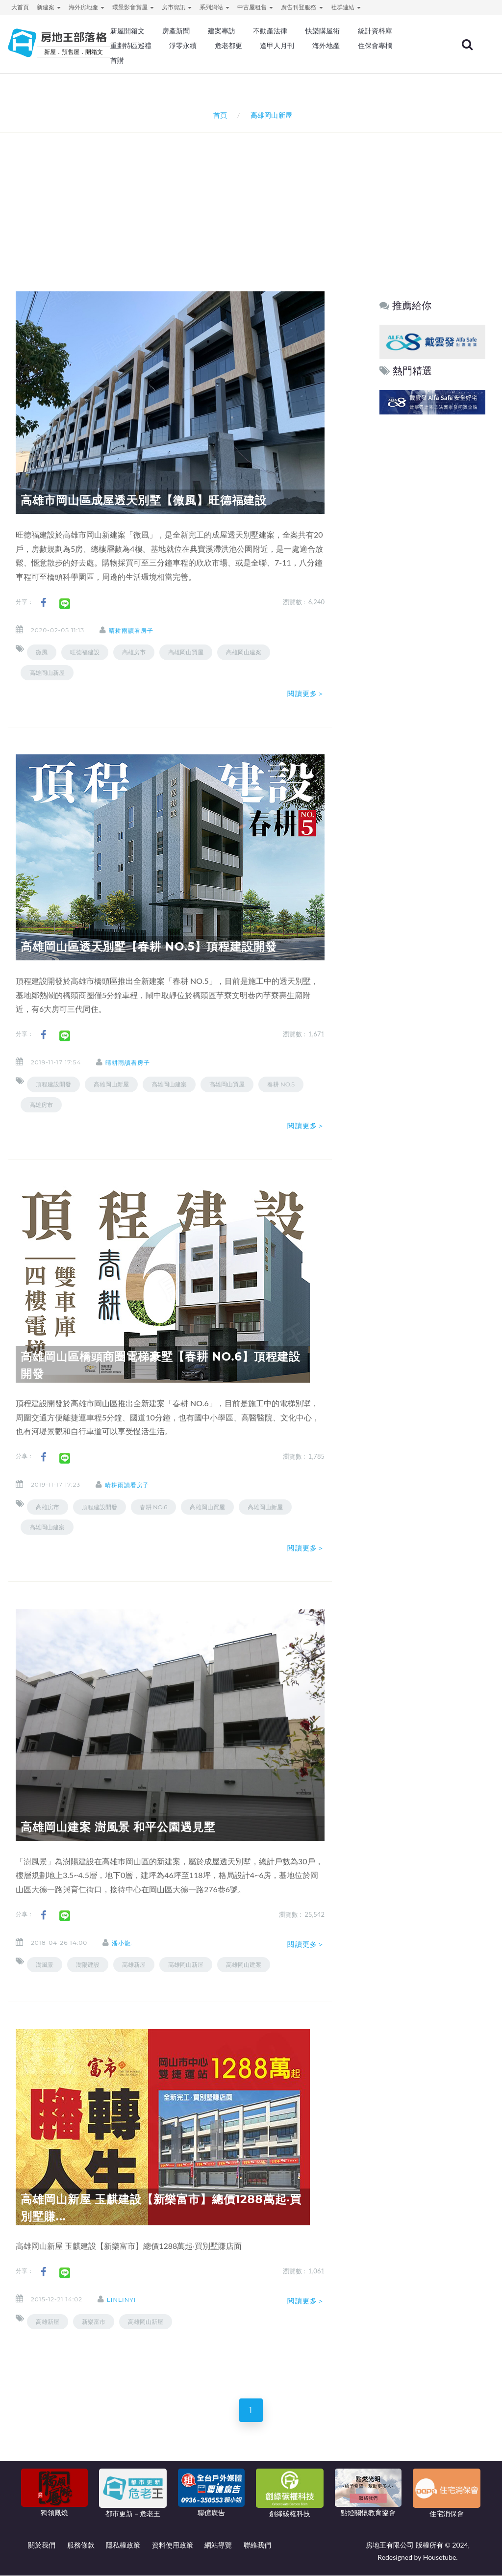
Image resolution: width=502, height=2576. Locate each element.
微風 (42, 652)
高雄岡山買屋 (185, 652)
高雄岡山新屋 (47, 672)
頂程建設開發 (53, 1084)
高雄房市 (134, 652)
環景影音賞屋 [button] (133, 7)
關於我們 (41, 2545)
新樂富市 (93, 2321)
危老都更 (228, 45)
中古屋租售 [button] (255, 7)
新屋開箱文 (127, 30)
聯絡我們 (257, 2545)
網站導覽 (218, 2545)
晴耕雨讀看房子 (132, 630)
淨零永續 (183, 45)
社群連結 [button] (346, 7)
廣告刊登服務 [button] (302, 7)
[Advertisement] (253, 199)
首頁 (218, 115)
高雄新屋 (134, 1964)
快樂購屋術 (322, 30)
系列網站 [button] (214, 7)
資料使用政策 (172, 2545)
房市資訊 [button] (177, 7)
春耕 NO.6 (153, 1507)
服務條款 (81, 2545)
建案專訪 (221, 30)
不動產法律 (270, 30)
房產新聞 (176, 30)
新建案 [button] (49, 7)
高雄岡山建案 (243, 652)
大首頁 (20, 7)
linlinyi (122, 2299)
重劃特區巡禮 (130, 45)
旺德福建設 (85, 652)
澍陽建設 (88, 1964)
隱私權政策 (123, 2545)
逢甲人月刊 (277, 45)
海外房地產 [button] (86, 7)
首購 (117, 60)
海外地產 (326, 45)
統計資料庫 (375, 30)
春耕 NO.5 (281, 1084)
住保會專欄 (375, 45)
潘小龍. (123, 1943)
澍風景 (44, 1964)
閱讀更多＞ (306, 693)
